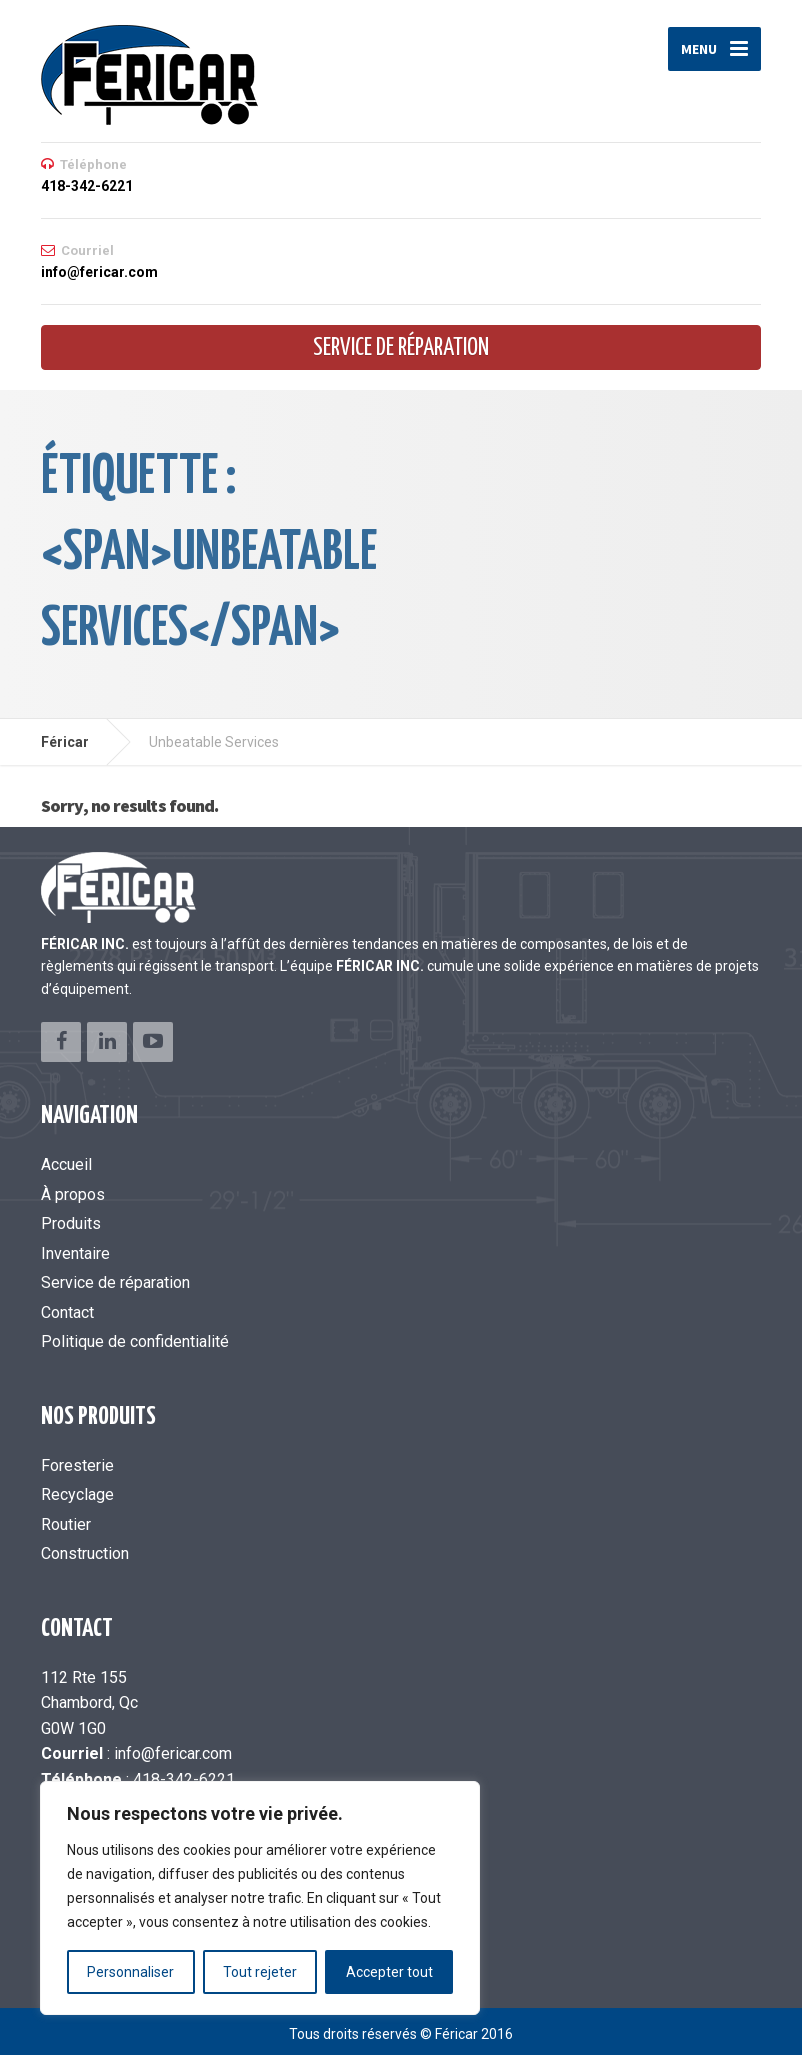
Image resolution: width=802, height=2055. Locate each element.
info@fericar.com (173, 1753)
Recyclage (77, 1494)
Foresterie (77, 1465)
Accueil (66, 1164)
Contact (67, 1312)
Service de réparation (401, 348)
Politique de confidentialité (135, 1341)
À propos (73, 1194)
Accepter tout (389, 1972)
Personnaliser (130, 1972)
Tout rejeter (260, 1972)
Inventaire (75, 1253)
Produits (71, 1223)
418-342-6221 (184, 1779)
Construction (85, 1553)
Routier (66, 1524)
